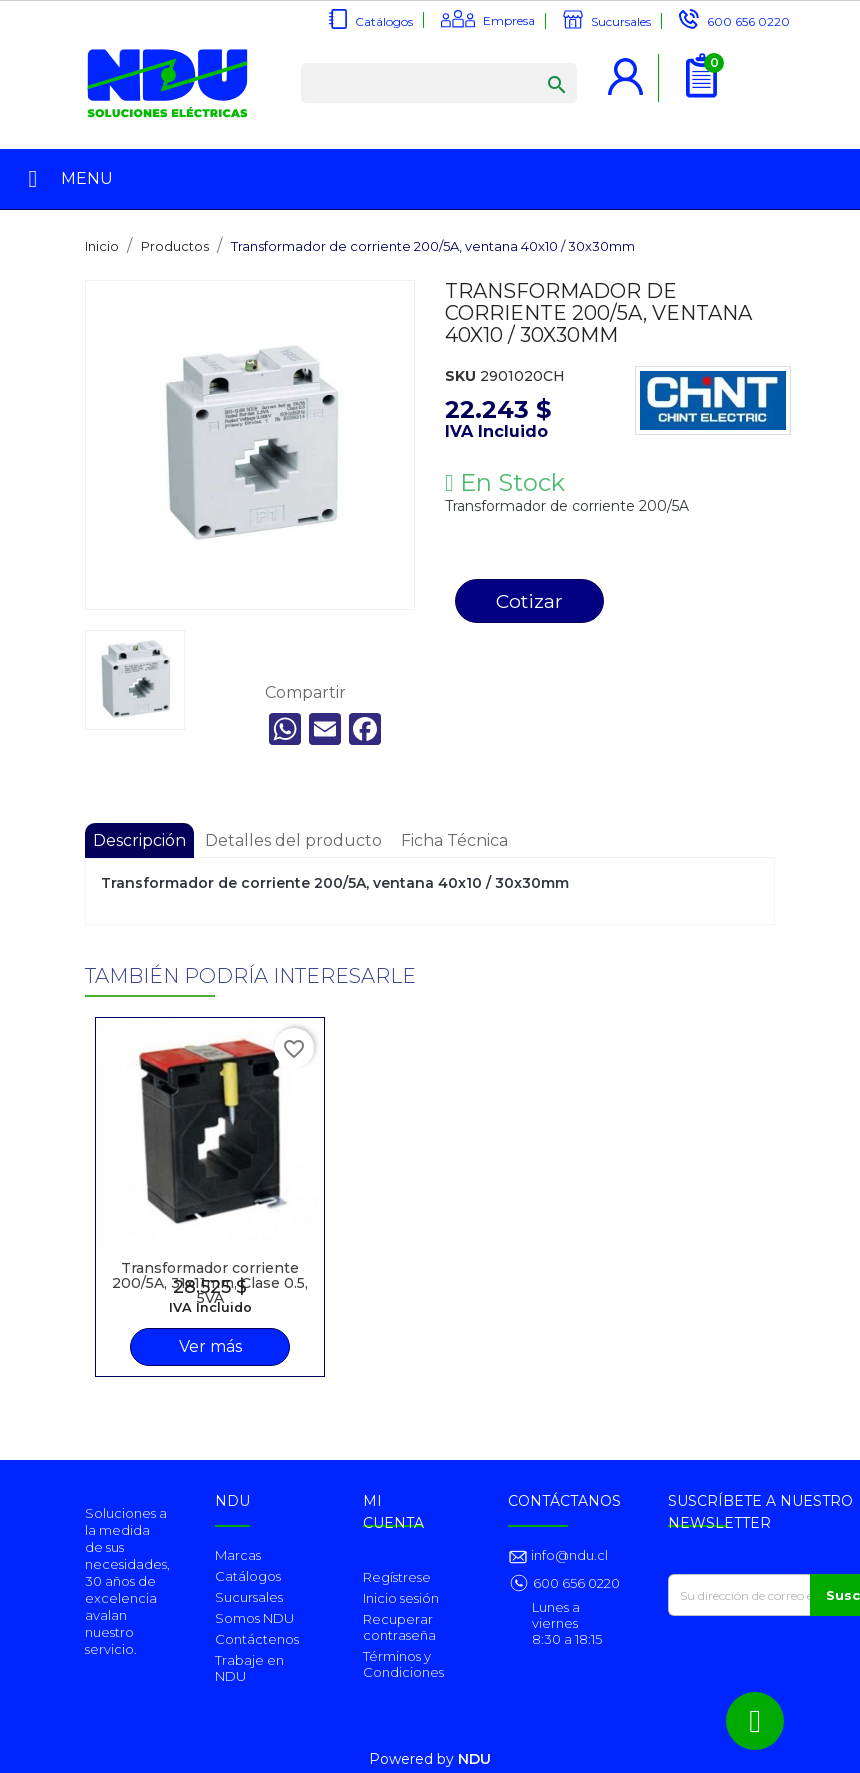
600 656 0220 (748, 21)
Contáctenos (257, 1639)
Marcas (238, 1555)
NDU (474, 1759)
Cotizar (529, 601)
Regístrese (397, 1577)
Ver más (210, 1346)
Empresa (509, 20)
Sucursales (621, 21)
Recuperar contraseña (399, 1627)
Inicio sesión (401, 1598)
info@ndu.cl (568, 1555)
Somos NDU (254, 1618)
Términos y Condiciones (403, 1664)
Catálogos (384, 21)
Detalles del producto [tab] (293, 840)
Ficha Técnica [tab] (454, 840)
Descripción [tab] (139, 840)
